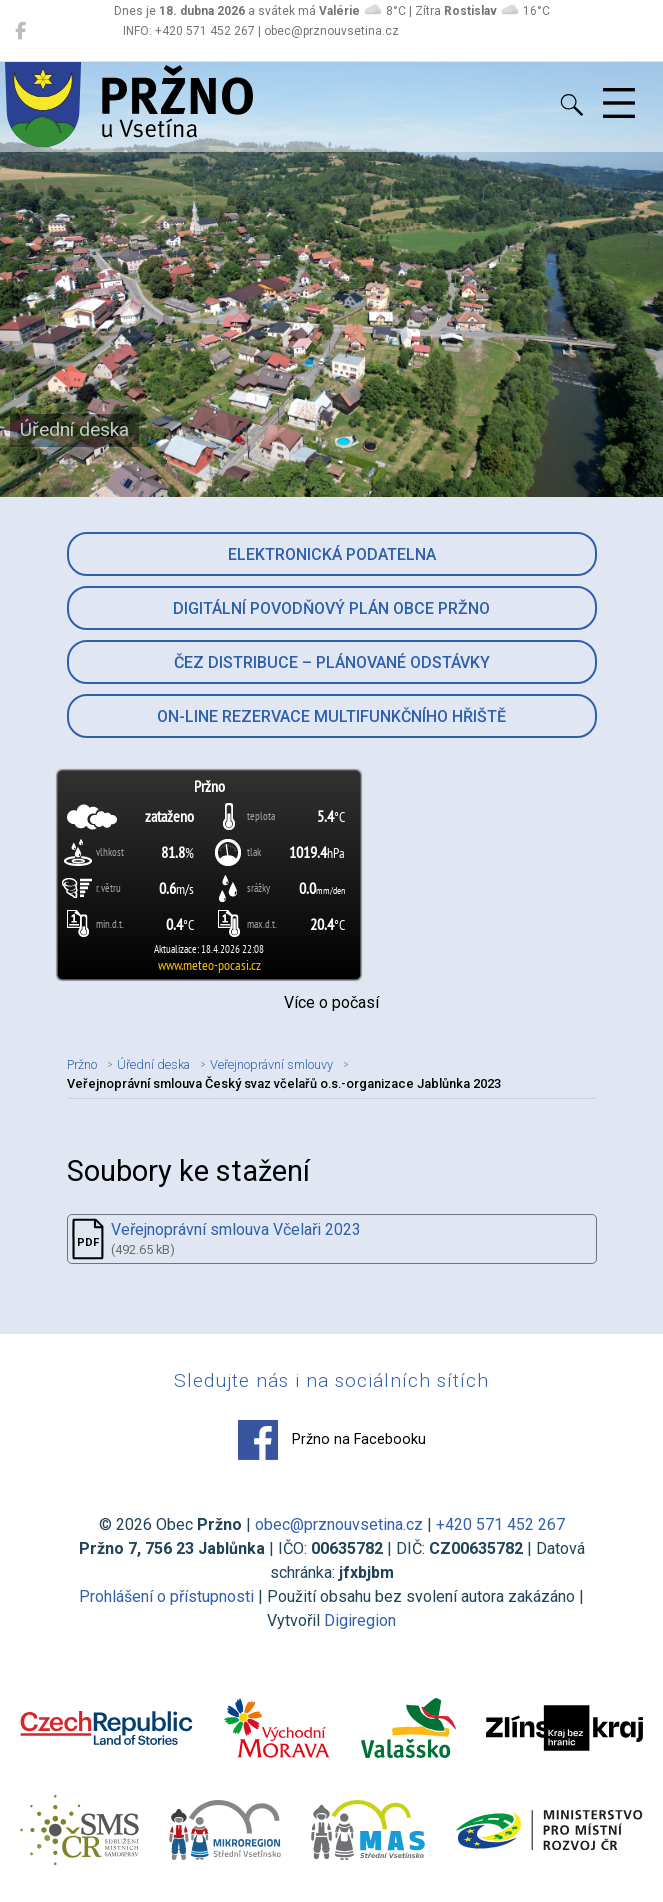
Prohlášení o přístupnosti (166, 1596)
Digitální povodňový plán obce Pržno (331, 608)
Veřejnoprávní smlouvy (271, 1064)
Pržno (82, 1064)
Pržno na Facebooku (332, 1440)
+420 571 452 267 (500, 1524)
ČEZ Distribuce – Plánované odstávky (332, 662)
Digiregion (360, 1620)
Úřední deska (153, 1064)
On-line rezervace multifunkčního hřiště (331, 716)
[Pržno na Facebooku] (20, 31)
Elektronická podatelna (332, 554)
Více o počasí (331, 1002)
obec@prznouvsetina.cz (339, 1524)
